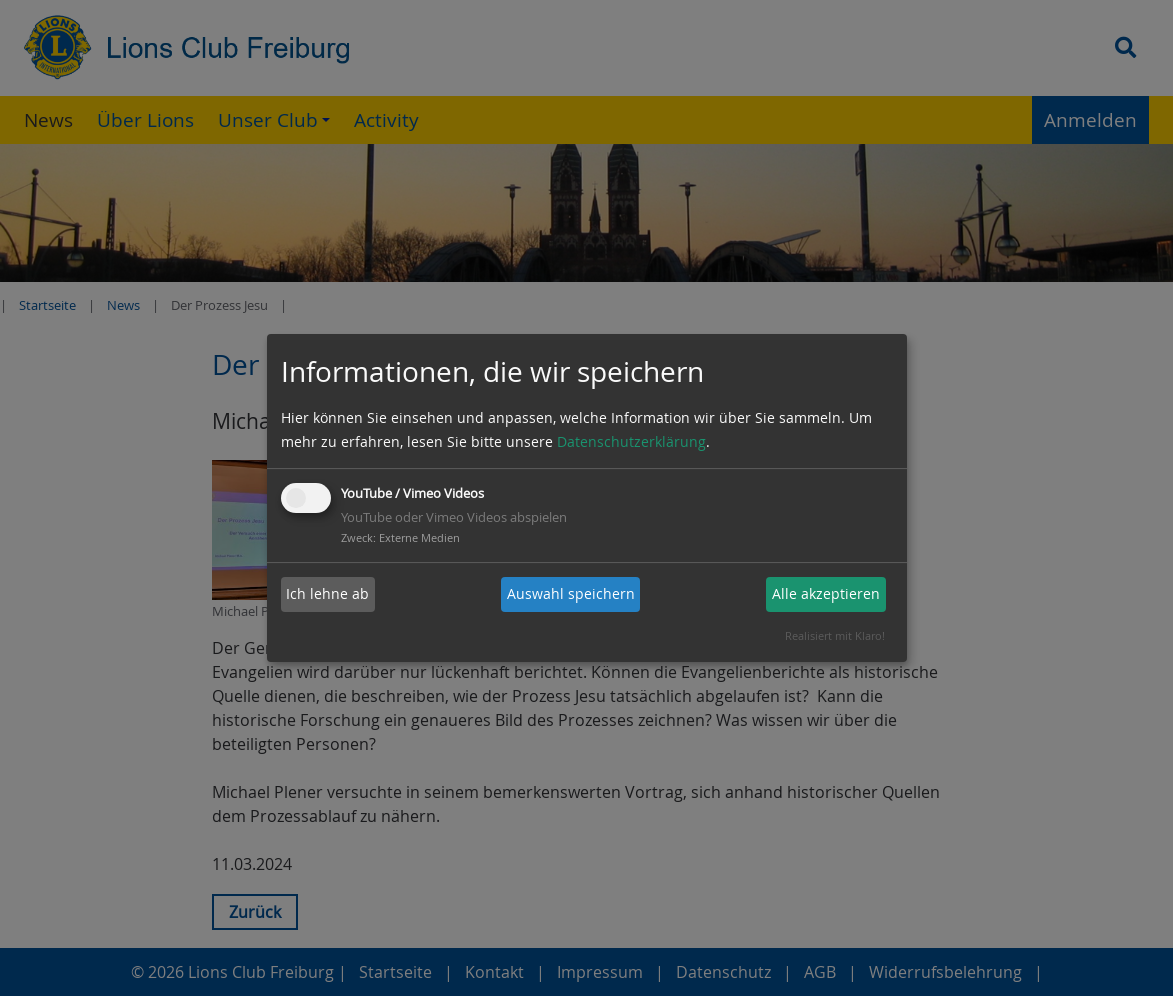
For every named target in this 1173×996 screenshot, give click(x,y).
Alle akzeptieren (826, 593)
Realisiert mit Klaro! (835, 635)
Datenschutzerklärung (631, 441)
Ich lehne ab (327, 593)
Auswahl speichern (571, 593)
